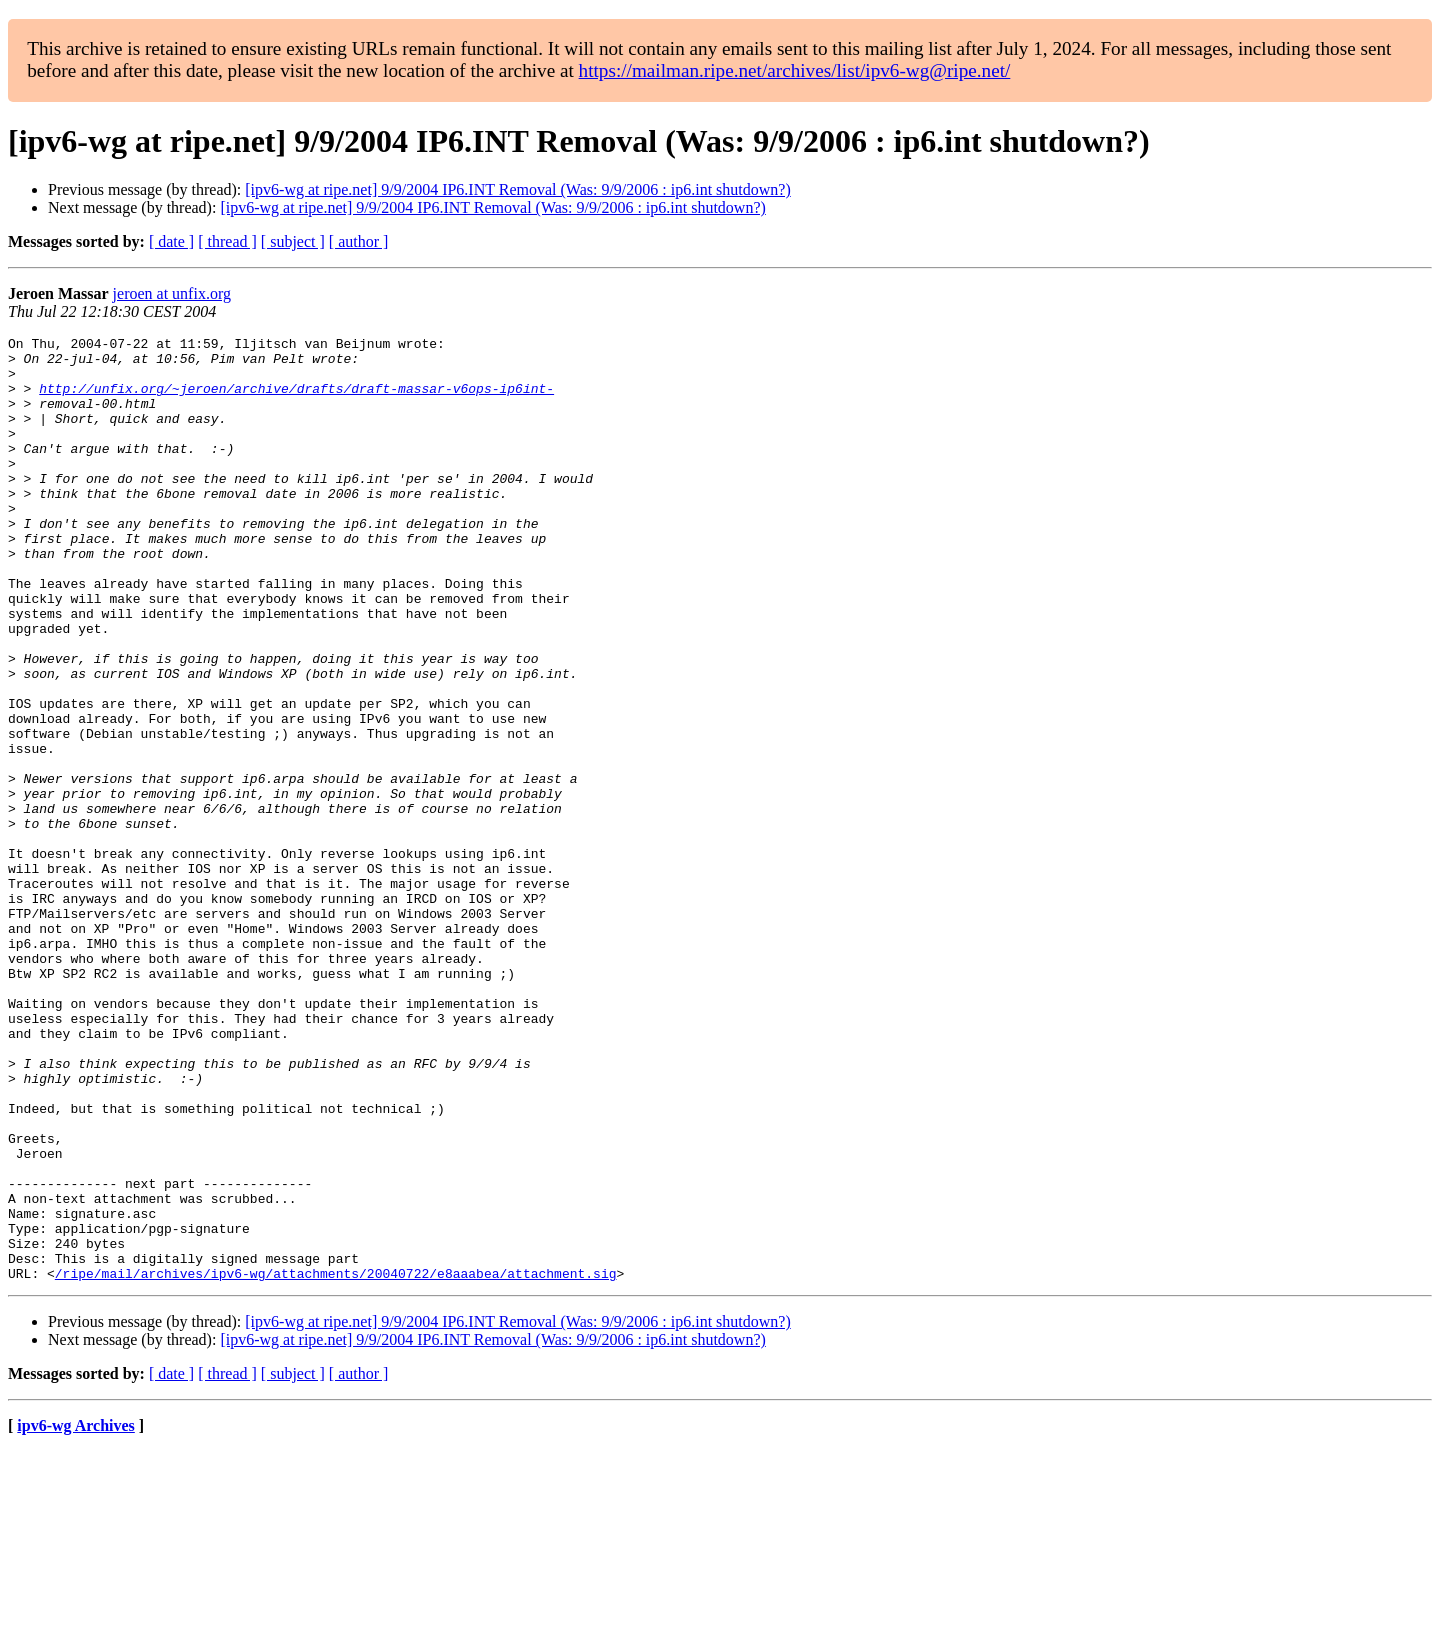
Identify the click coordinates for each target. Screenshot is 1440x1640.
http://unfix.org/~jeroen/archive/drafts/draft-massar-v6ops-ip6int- (296, 400)
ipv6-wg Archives (75, 1614)
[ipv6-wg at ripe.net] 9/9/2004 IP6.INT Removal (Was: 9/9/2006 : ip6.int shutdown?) (517, 189)
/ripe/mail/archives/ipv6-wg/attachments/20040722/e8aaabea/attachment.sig (336, 1462)
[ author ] (359, 241)
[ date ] (171, 241)
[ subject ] (293, 241)
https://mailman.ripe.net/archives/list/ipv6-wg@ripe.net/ (795, 70)
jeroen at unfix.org (172, 293)
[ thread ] (227, 241)
